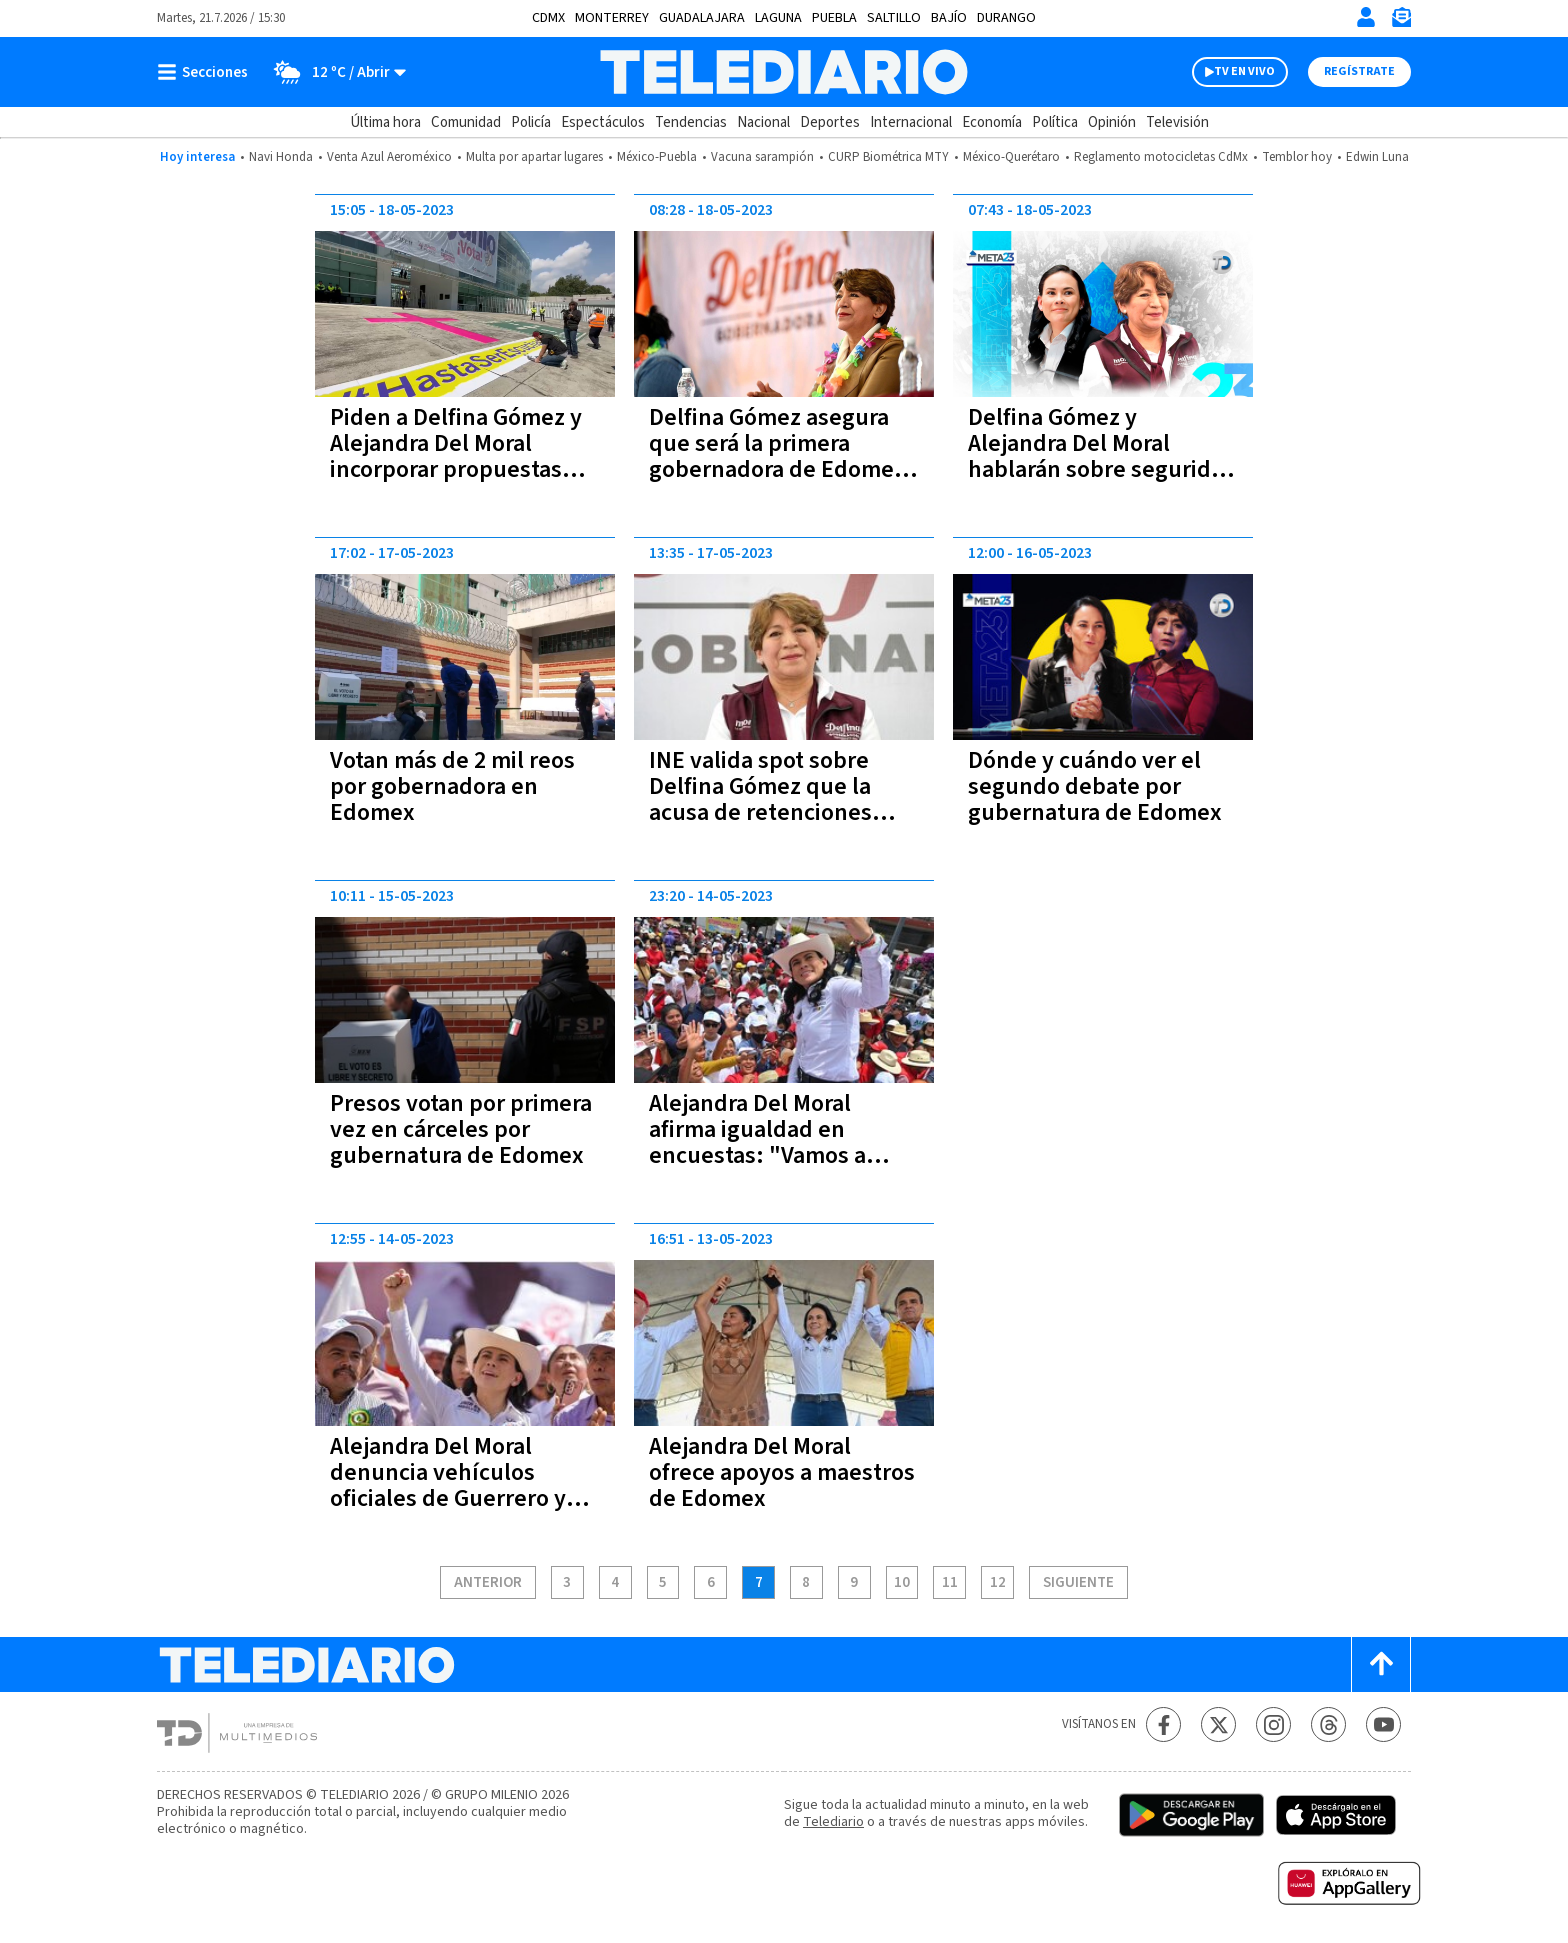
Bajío (949, 18)
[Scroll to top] (1381, 1664)
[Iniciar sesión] (1366, 17)
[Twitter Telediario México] (1218, 1724)
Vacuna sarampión (762, 157)
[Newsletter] (1401, 21)
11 (950, 1583)
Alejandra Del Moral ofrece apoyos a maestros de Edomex (782, 1472)
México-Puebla (657, 157)
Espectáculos (603, 122)
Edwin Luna (1377, 157)
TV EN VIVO (1244, 71)
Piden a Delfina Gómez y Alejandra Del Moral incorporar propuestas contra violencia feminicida (456, 469)
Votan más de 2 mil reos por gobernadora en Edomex (452, 786)
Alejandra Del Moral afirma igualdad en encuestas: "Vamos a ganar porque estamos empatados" (766, 1155)
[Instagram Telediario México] (1273, 1724)
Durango (1006, 18)
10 (902, 1583)
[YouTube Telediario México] (1383, 1724)
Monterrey (612, 18)
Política (1055, 122)
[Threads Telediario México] (1328, 1724)
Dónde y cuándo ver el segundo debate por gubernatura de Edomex (1095, 786)
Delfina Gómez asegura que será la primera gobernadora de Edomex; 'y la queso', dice (781, 456)
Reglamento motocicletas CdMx (1161, 157)
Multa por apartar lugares (534, 157)
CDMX (548, 18)
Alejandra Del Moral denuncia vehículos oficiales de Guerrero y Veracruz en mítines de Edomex (450, 1498)
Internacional (911, 122)
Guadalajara (702, 18)
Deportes (830, 122)
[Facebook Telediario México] (1163, 1724)
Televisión (1177, 122)
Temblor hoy (1297, 157)
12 (998, 1583)
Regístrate (1359, 71)
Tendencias (691, 122)
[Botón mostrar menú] (207, 72)
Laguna (778, 18)
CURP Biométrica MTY (888, 157)
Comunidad (466, 122)
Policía (531, 122)
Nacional (763, 122)
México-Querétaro (1011, 157)
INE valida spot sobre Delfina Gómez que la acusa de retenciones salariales (760, 799)
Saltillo (894, 18)
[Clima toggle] (333, 72)
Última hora (385, 122)
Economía (992, 122)
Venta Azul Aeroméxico (389, 157)
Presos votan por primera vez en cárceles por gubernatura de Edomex (461, 1129)
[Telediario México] (783, 72)
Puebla (834, 18)
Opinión (1112, 122)
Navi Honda (281, 157)
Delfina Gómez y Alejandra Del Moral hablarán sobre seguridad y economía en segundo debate (1102, 469)
